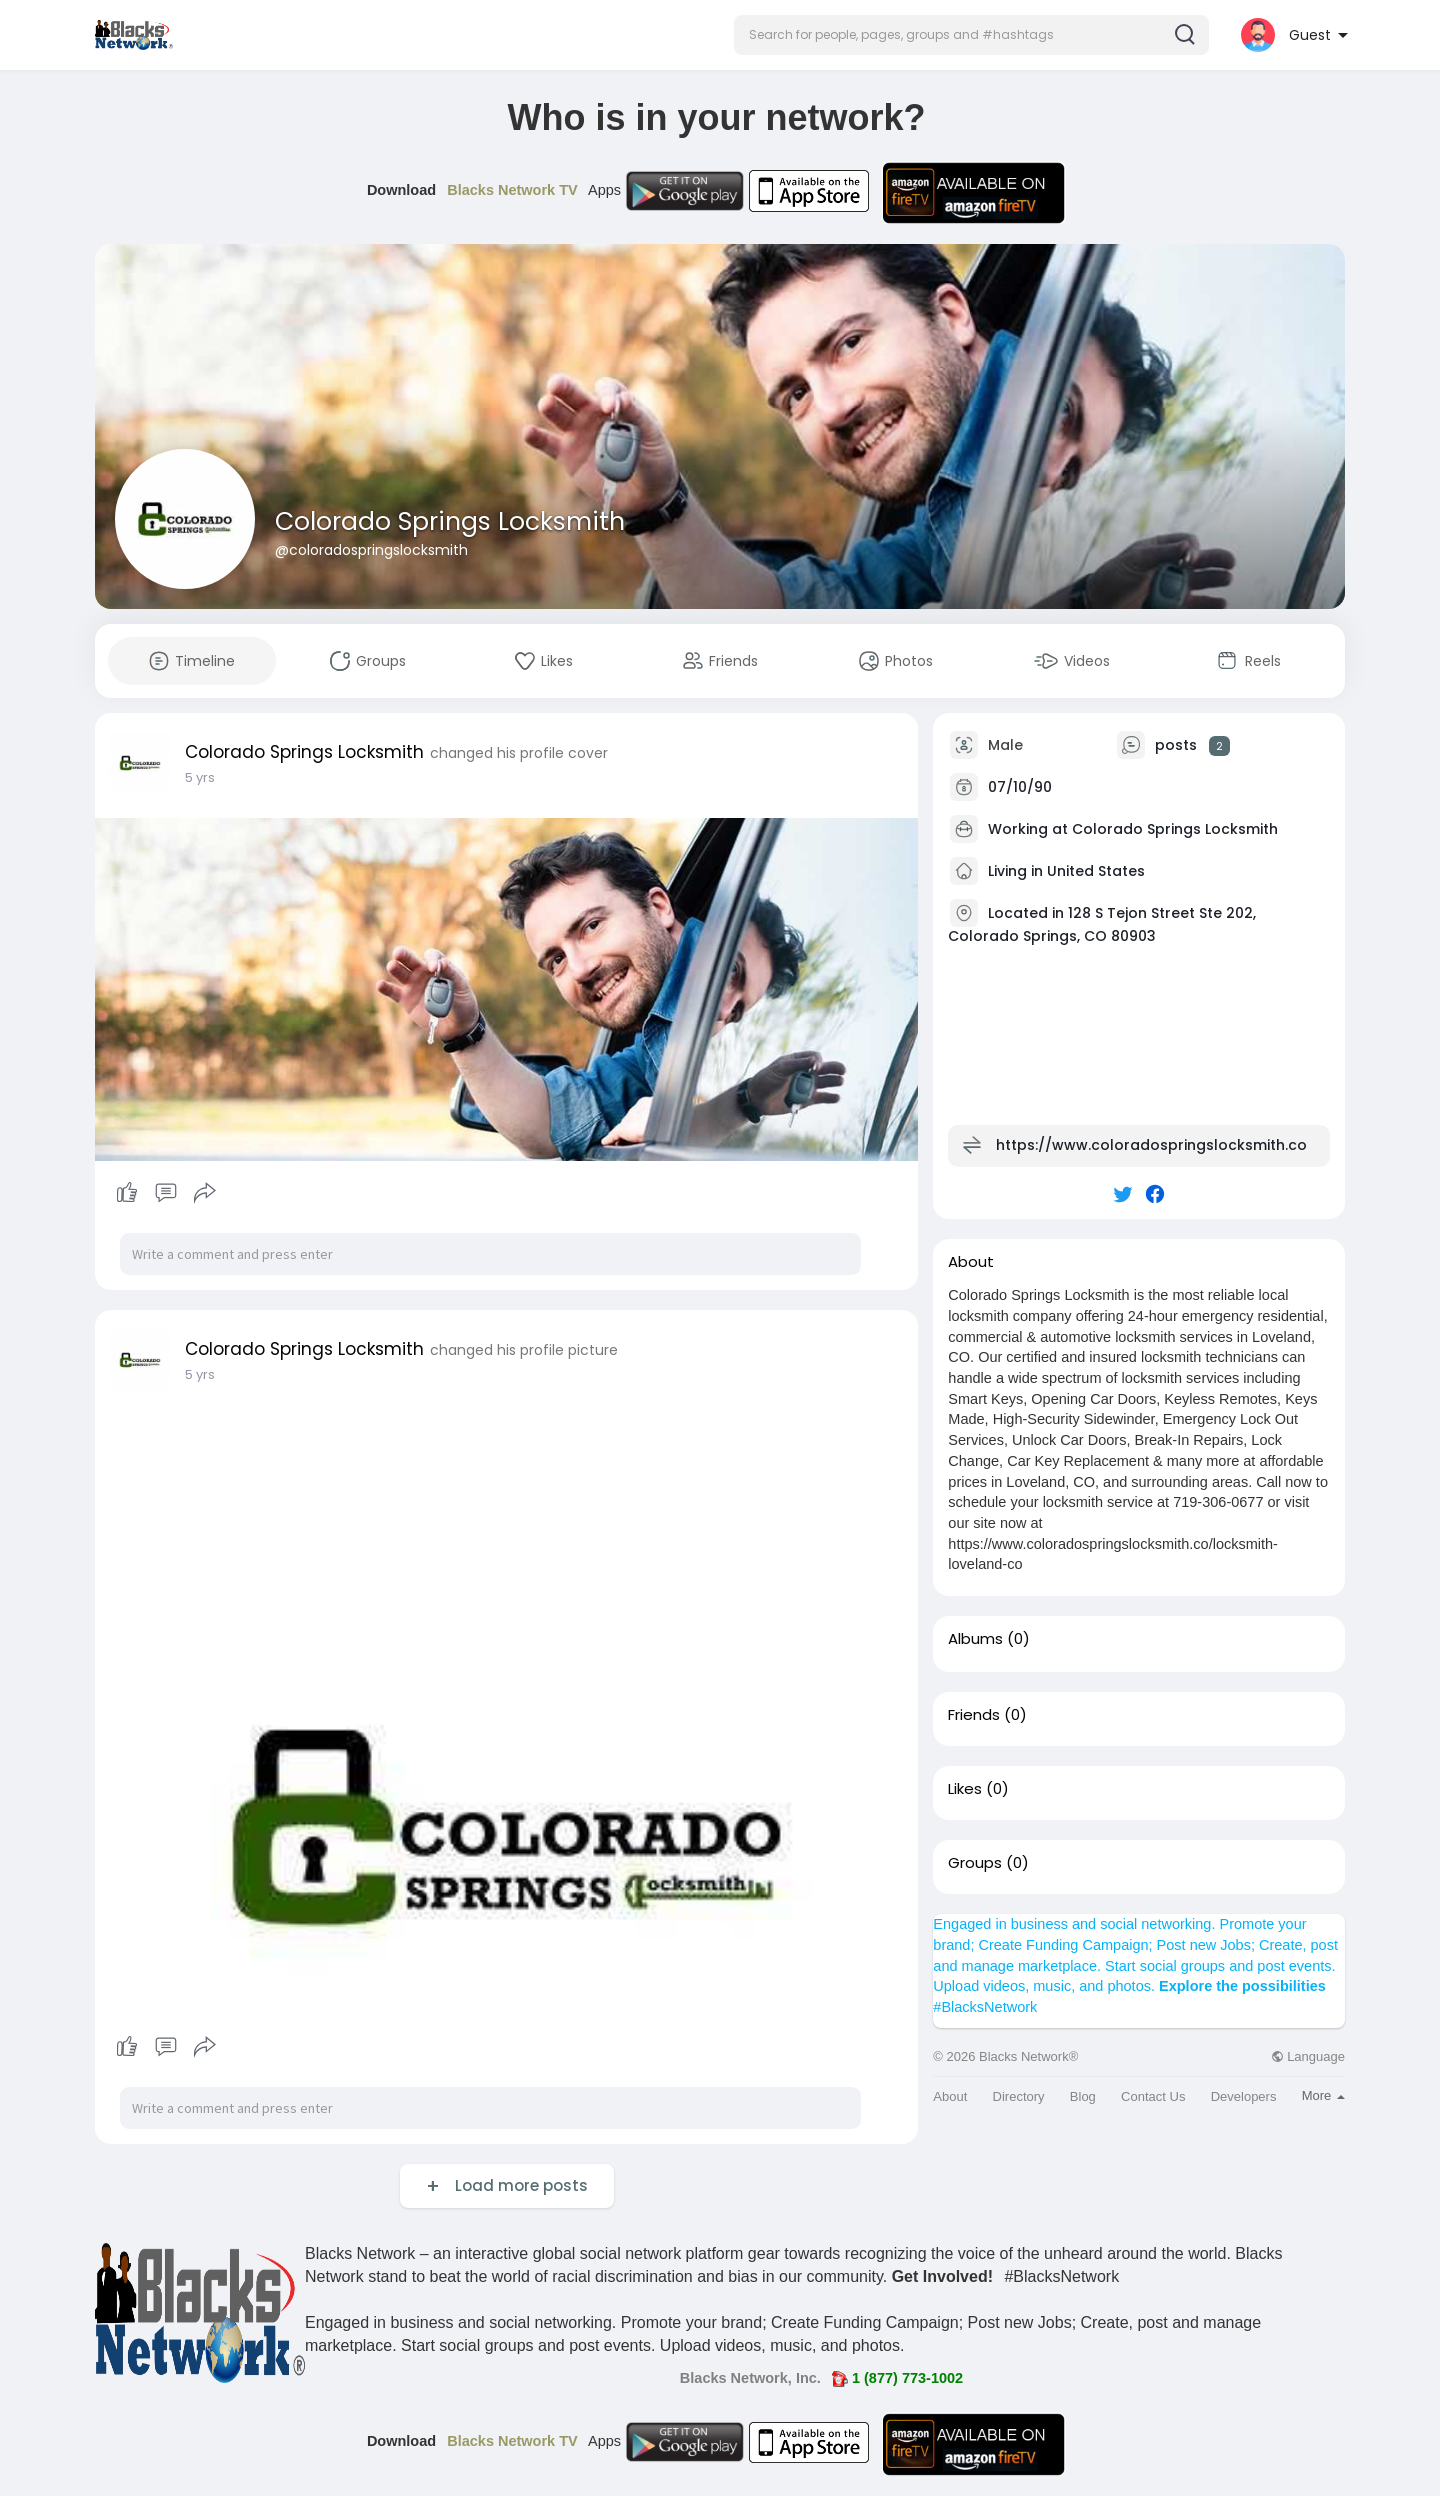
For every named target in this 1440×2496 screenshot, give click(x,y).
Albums (975, 1639)
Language (1308, 2056)
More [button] (1323, 2095)
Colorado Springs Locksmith (450, 521)
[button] (971, 35)
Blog (1083, 2096)
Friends (974, 1715)
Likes (965, 1789)
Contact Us (1153, 2096)
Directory (1019, 2096)
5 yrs (200, 777)
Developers (1244, 2096)
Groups (975, 1863)
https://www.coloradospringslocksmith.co (1151, 1145)
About (950, 2096)
